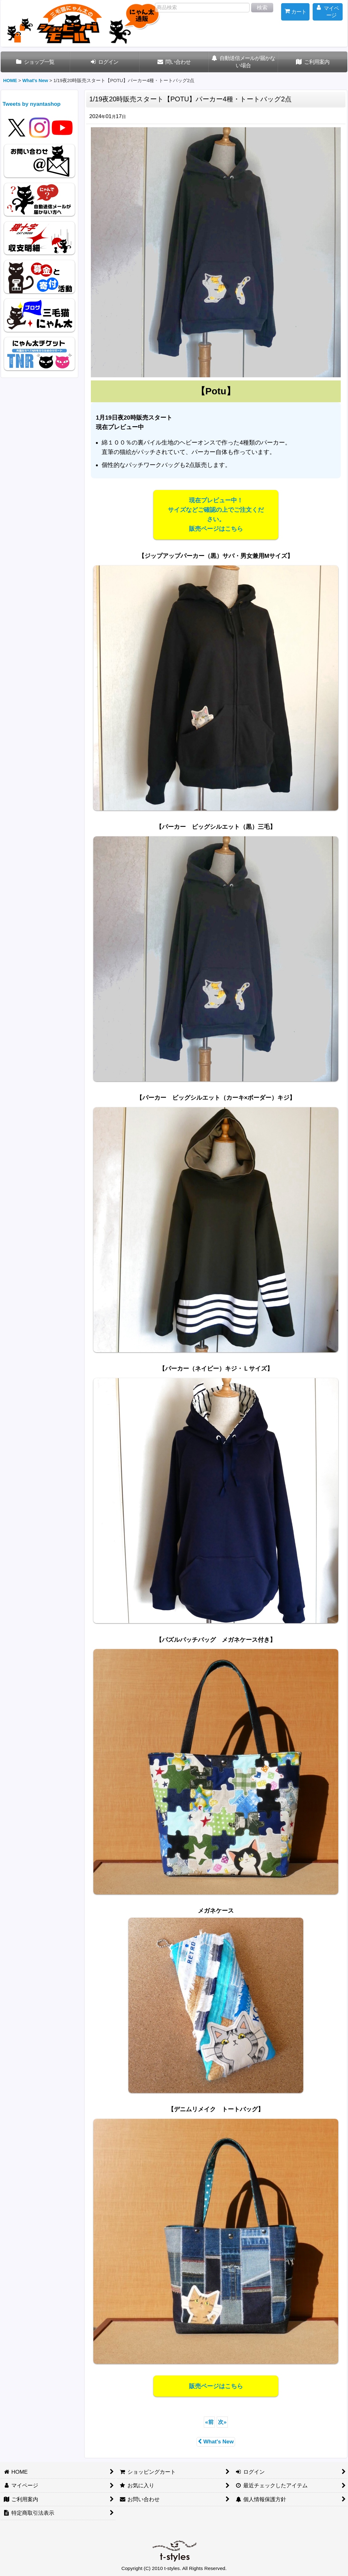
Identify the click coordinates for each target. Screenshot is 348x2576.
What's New (215, 2441)
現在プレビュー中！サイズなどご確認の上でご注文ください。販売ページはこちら (216, 514)
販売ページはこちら (216, 2386)
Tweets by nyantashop (32, 104)
